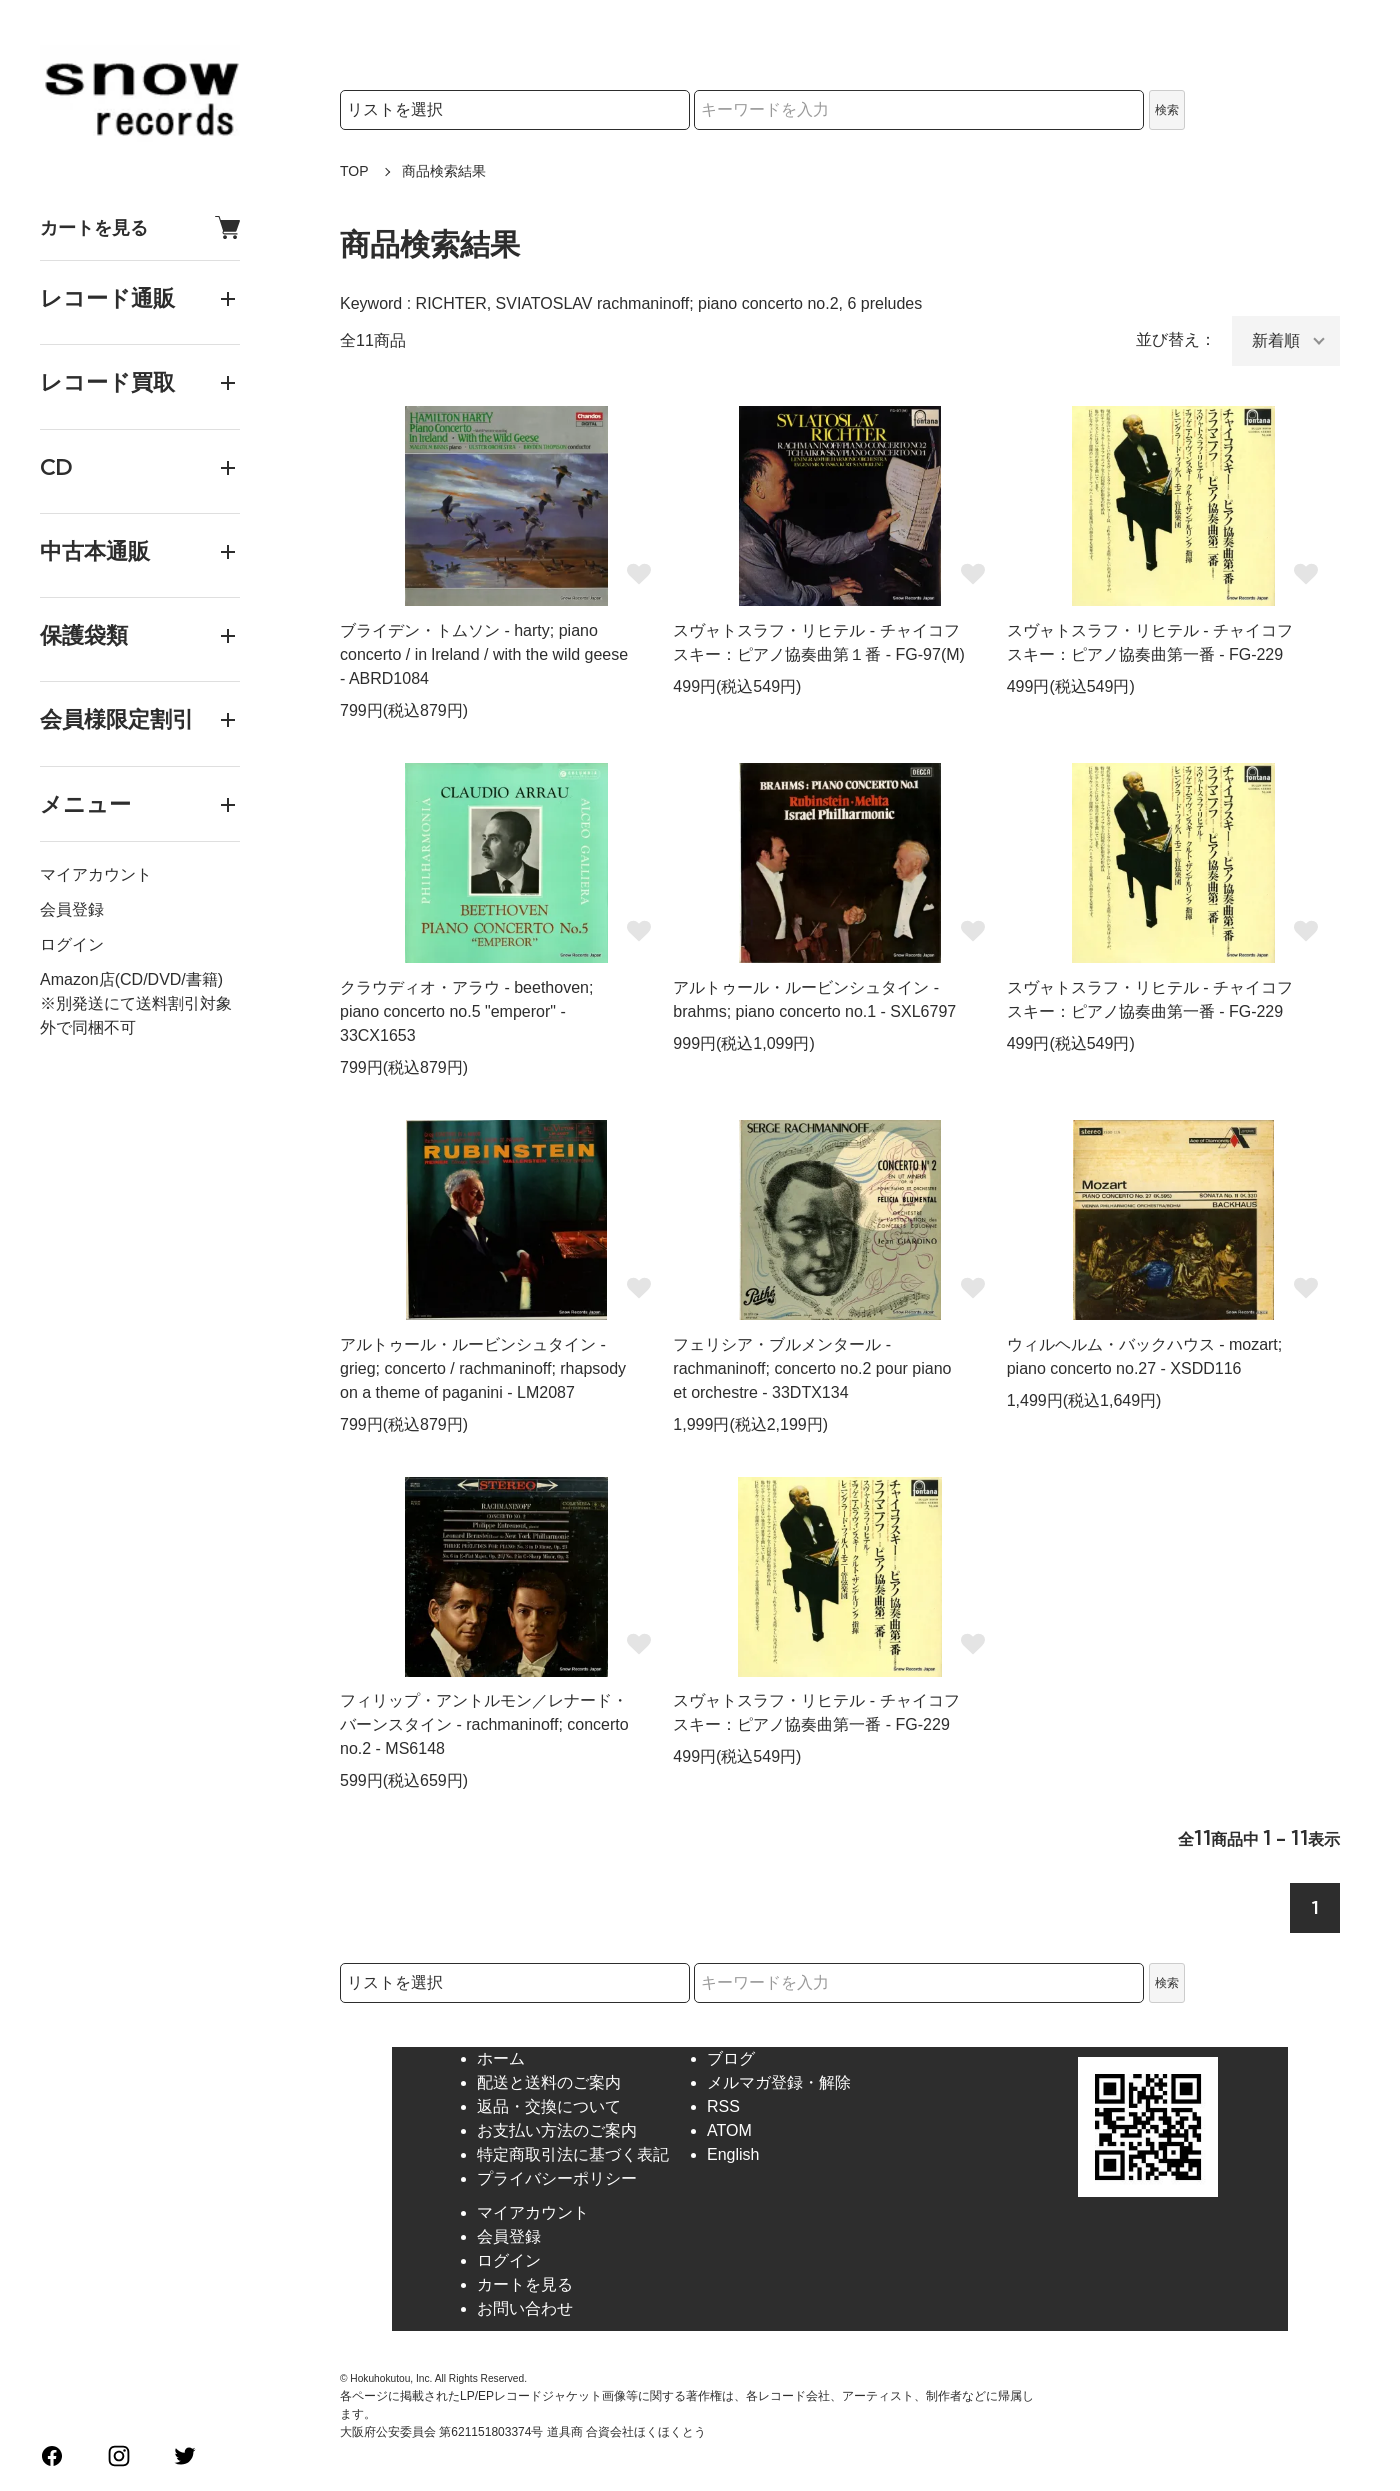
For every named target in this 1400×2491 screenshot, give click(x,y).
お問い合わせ (525, 2308)
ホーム (501, 2058)
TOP (354, 171)
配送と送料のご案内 (549, 2082)
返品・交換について (549, 2106)
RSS (723, 2106)
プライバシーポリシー (557, 2178)
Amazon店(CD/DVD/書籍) (131, 979)
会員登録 (72, 909)
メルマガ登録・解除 (779, 2082)
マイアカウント (96, 874)
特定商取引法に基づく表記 (573, 2154)
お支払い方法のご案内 (557, 2130)
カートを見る (140, 227)
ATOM (729, 2130)
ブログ (731, 2058)
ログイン (72, 944)
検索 (1167, 110)
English (733, 2154)
